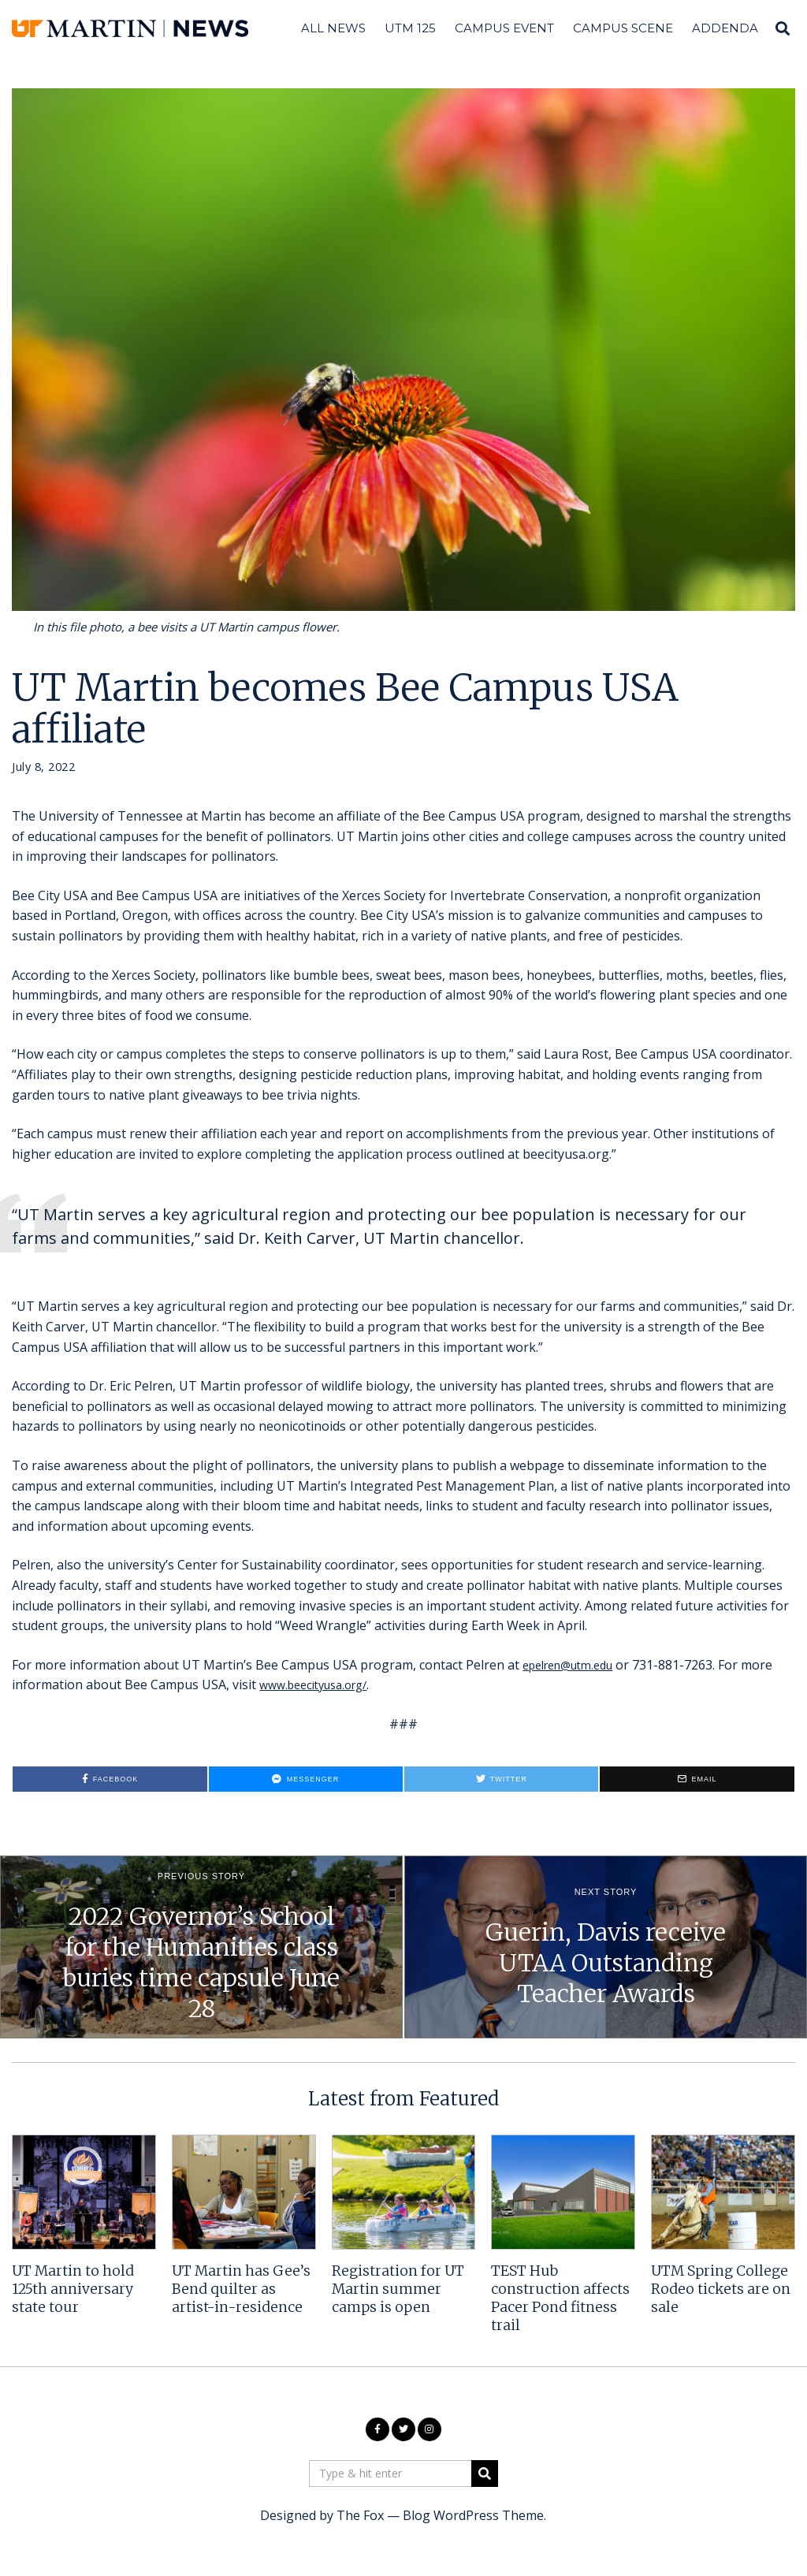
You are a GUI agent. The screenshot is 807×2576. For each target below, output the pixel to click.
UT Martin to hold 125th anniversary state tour (73, 2289)
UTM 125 (410, 27)
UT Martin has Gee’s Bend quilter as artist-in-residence (241, 2289)
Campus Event (504, 27)
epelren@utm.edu (575, 1664)
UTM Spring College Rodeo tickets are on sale (720, 2289)
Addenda (725, 27)
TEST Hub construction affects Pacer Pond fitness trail (560, 2298)
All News (333, 27)
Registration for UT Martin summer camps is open (398, 2289)
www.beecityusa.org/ (320, 1684)
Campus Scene (623, 27)
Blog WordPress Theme (473, 2515)
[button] (484, 2473)
